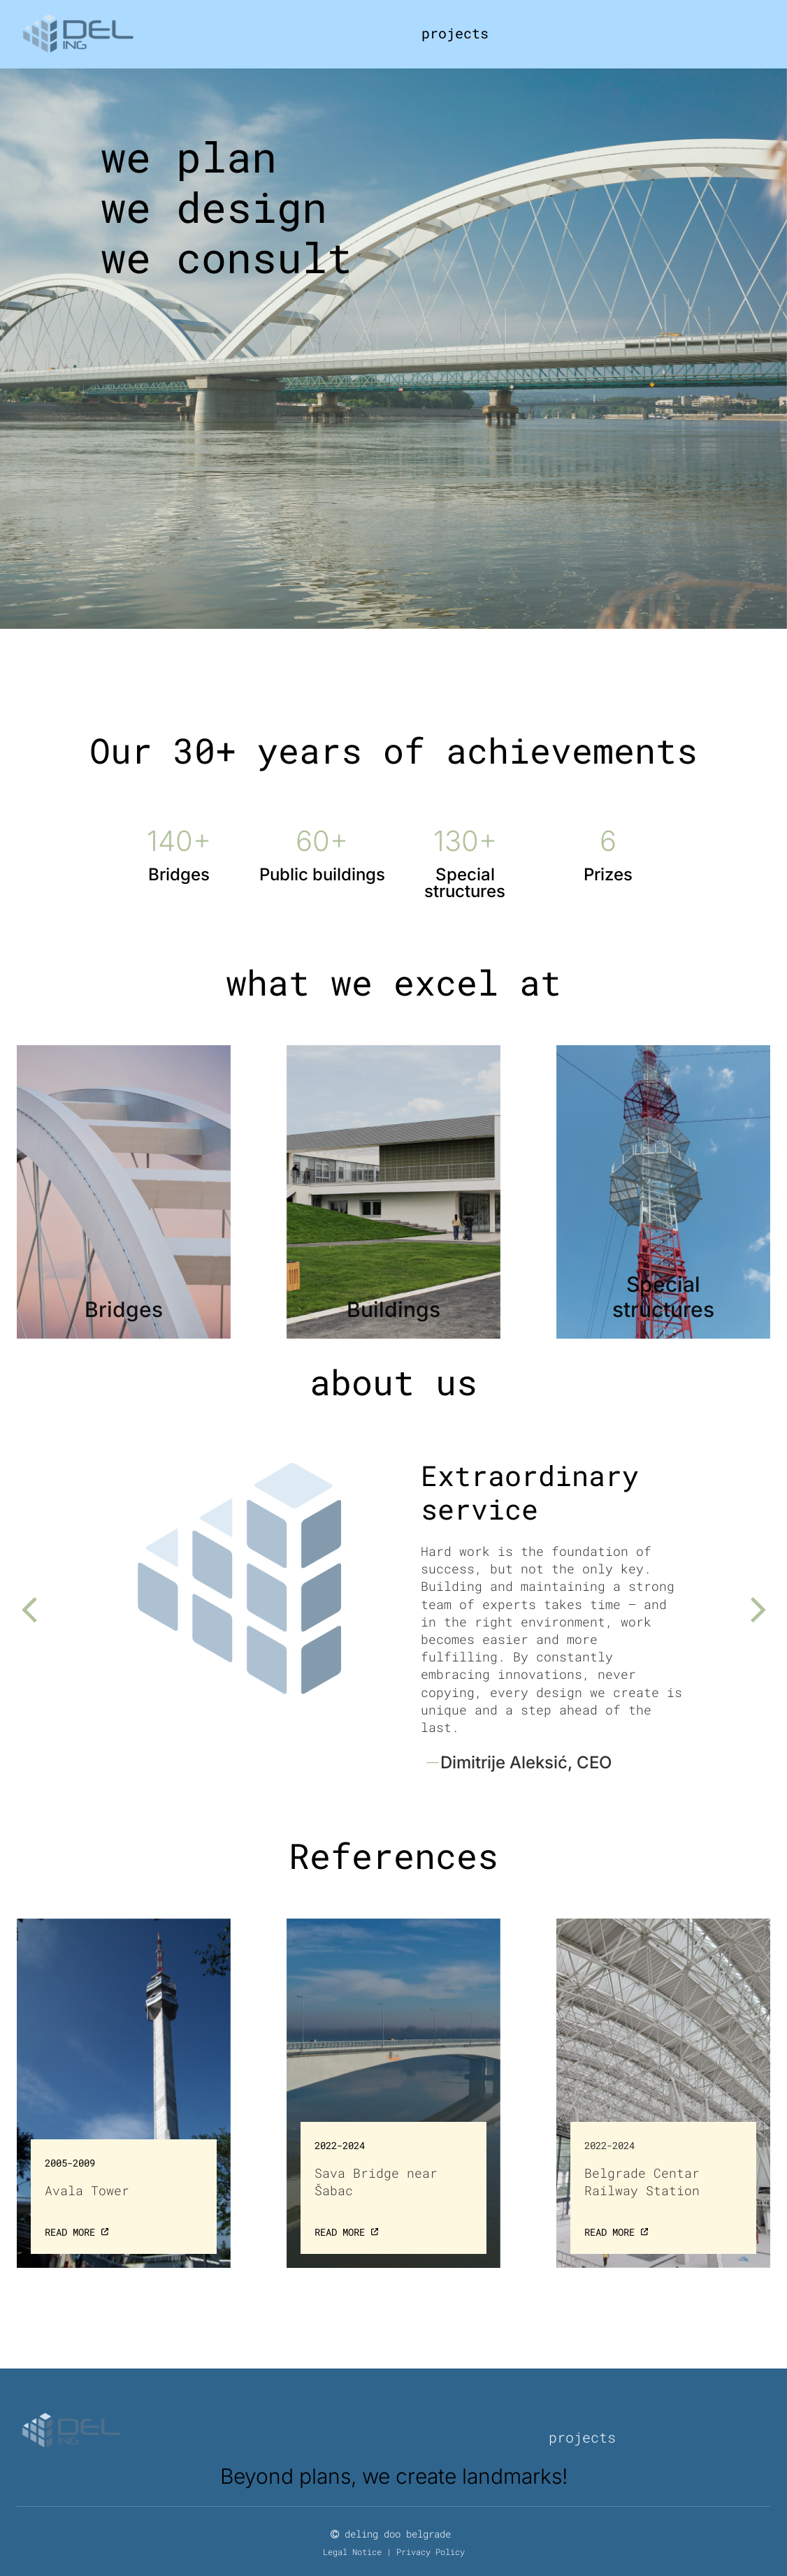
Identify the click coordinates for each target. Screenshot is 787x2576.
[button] (28, 1609)
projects (455, 33)
